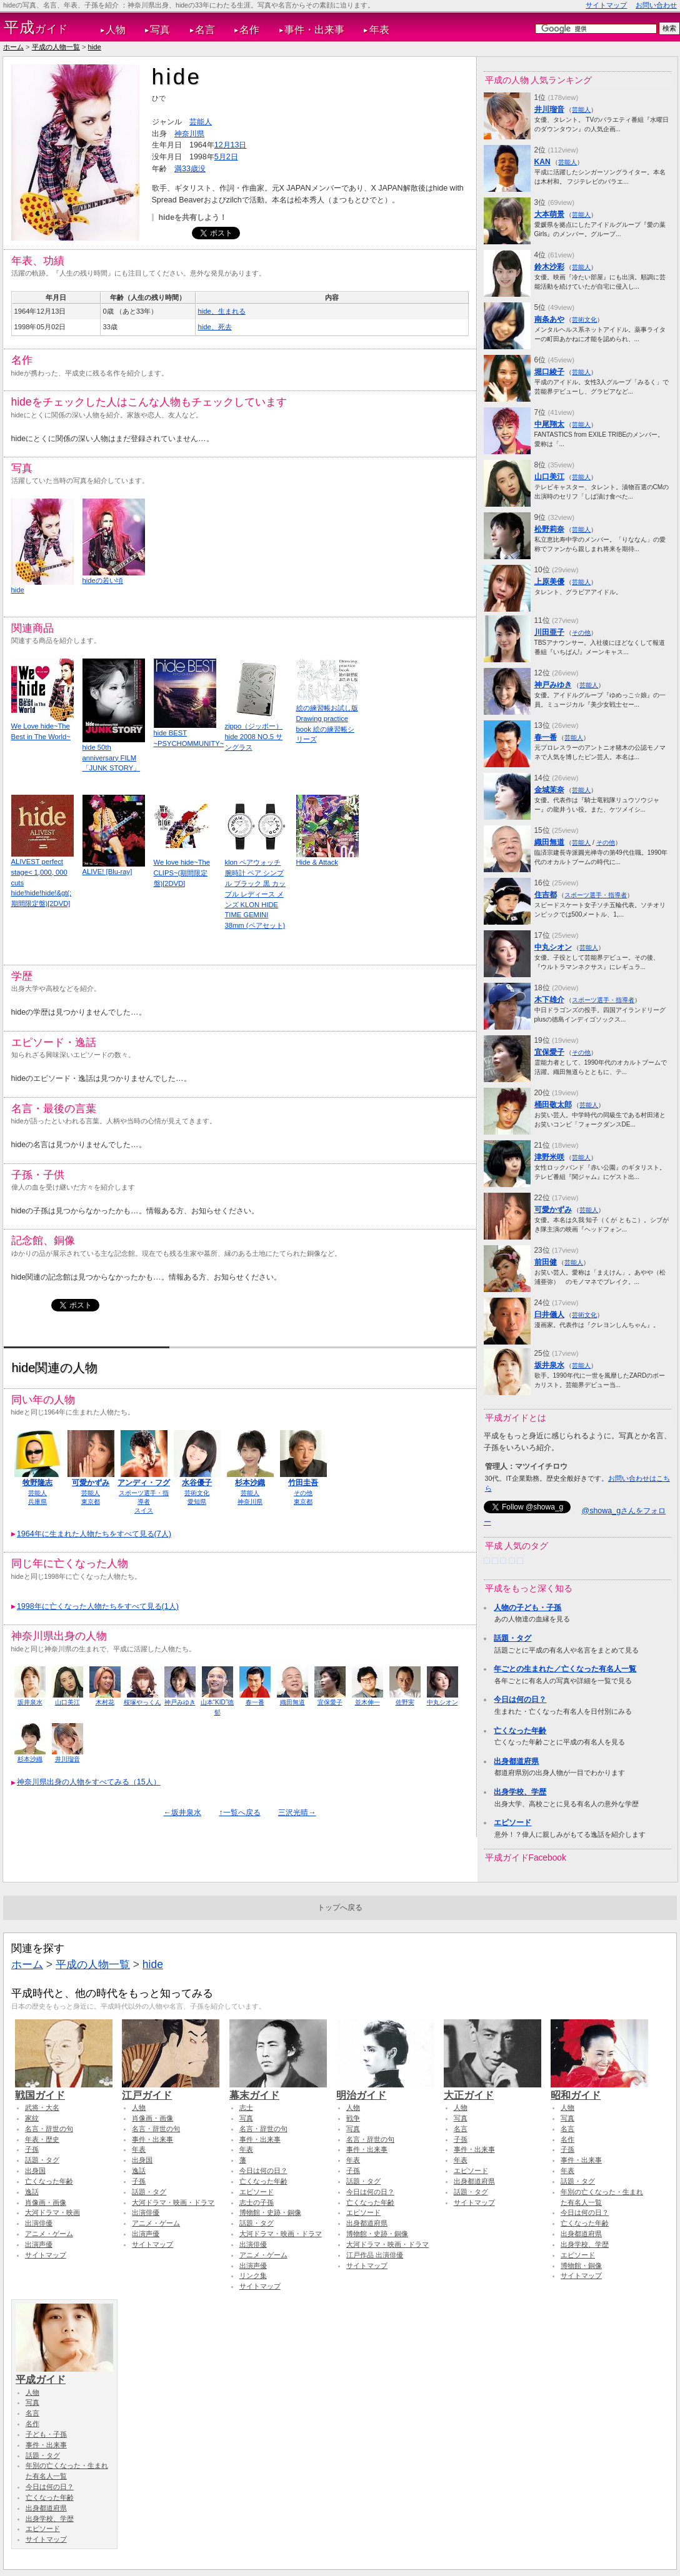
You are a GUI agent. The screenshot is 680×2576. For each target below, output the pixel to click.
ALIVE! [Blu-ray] (107, 871)
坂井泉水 (30, 1702)
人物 (116, 29)
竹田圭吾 (303, 1482)
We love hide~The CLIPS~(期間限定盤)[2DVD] (182, 872)
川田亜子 (549, 632)
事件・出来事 (314, 29)
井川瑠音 (67, 1759)
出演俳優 (38, 2223)
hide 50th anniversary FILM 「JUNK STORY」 (111, 757)
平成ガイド (64, 2373)
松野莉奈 (549, 529)
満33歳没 (190, 168)
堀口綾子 (549, 371)
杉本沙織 (250, 1482)
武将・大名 (42, 2107)
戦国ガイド (63, 2089)
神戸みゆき (180, 1702)
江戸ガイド (170, 2089)
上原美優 (549, 581)
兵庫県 (37, 1501)
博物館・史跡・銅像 (270, 2212)
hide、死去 (215, 327)
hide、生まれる (222, 311)
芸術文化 (196, 1492)
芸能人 (200, 121)
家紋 (32, 2118)
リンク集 (253, 2275)
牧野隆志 (37, 1482)
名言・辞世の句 (49, 2128)
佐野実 (405, 1702)
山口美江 (67, 1702)
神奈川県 (189, 133)
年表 (379, 29)
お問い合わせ (656, 5)
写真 (160, 29)
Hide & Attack (317, 862)
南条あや (549, 319)
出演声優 (38, 2244)
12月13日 (230, 145)
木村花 (105, 1702)
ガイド (36, 27)
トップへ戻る (340, 1907)
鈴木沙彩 (549, 266)
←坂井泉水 (182, 1812)
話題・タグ (512, 1638)
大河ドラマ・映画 (52, 2212)
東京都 (90, 1501)
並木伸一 (367, 1702)
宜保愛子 (330, 1702)
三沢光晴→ (297, 1812)
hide (94, 47)
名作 (249, 29)
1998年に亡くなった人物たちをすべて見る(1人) (98, 1606)
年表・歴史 (42, 2139)
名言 (205, 29)
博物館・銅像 (581, 2265)
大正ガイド (492, 2089)
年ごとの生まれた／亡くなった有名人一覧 (565, 1668)
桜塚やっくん (142, 1702)
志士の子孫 (256, 2202)
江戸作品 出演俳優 (374, 2255)
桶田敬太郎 (553, 1104)
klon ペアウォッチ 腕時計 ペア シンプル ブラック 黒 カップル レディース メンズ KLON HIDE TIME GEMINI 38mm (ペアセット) (255, 893)
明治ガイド (385, 2089)
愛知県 (197, 1501)
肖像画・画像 (45, 2202)
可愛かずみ (90, 1482)
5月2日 (226, 156)
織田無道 (292, 1702)
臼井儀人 (549, 1314)
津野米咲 (549, 1157)
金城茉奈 (549, 789)
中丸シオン (442, 1702)
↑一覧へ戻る (239, 1812)
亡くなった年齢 (520, 1730)
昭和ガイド (599, 2089)
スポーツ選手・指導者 (595, 895)
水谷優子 (197, 1482)
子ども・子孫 (46, 2434)
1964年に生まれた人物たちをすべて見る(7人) (94, 1533)
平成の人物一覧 (56, 47)
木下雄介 (549, 999)
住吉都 (545, 894)
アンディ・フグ (144, 1482)
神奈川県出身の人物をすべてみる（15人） (89, 1782)
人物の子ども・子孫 (527, 1607)
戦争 (353, 2118)
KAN (542, 161)
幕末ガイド (278, 2089)
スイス (143, 1510)
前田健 (545, 1262)
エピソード (512, 1822)
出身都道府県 (516, 1761)
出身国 (35, 2170)
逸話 (32, 2192)
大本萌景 (549, 214)
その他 (303, 1492)
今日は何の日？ (520, 1699)
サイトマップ (606, 5)
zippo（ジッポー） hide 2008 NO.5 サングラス (254, 736)
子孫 (32, 2149)
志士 (246, 2107)
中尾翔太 (549, 424)
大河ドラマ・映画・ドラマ (173, 2202)
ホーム (13, 47)
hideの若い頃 (102, 580)
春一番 (255, 1702)
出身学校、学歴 (520, 1792)
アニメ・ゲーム (49, 2233)
